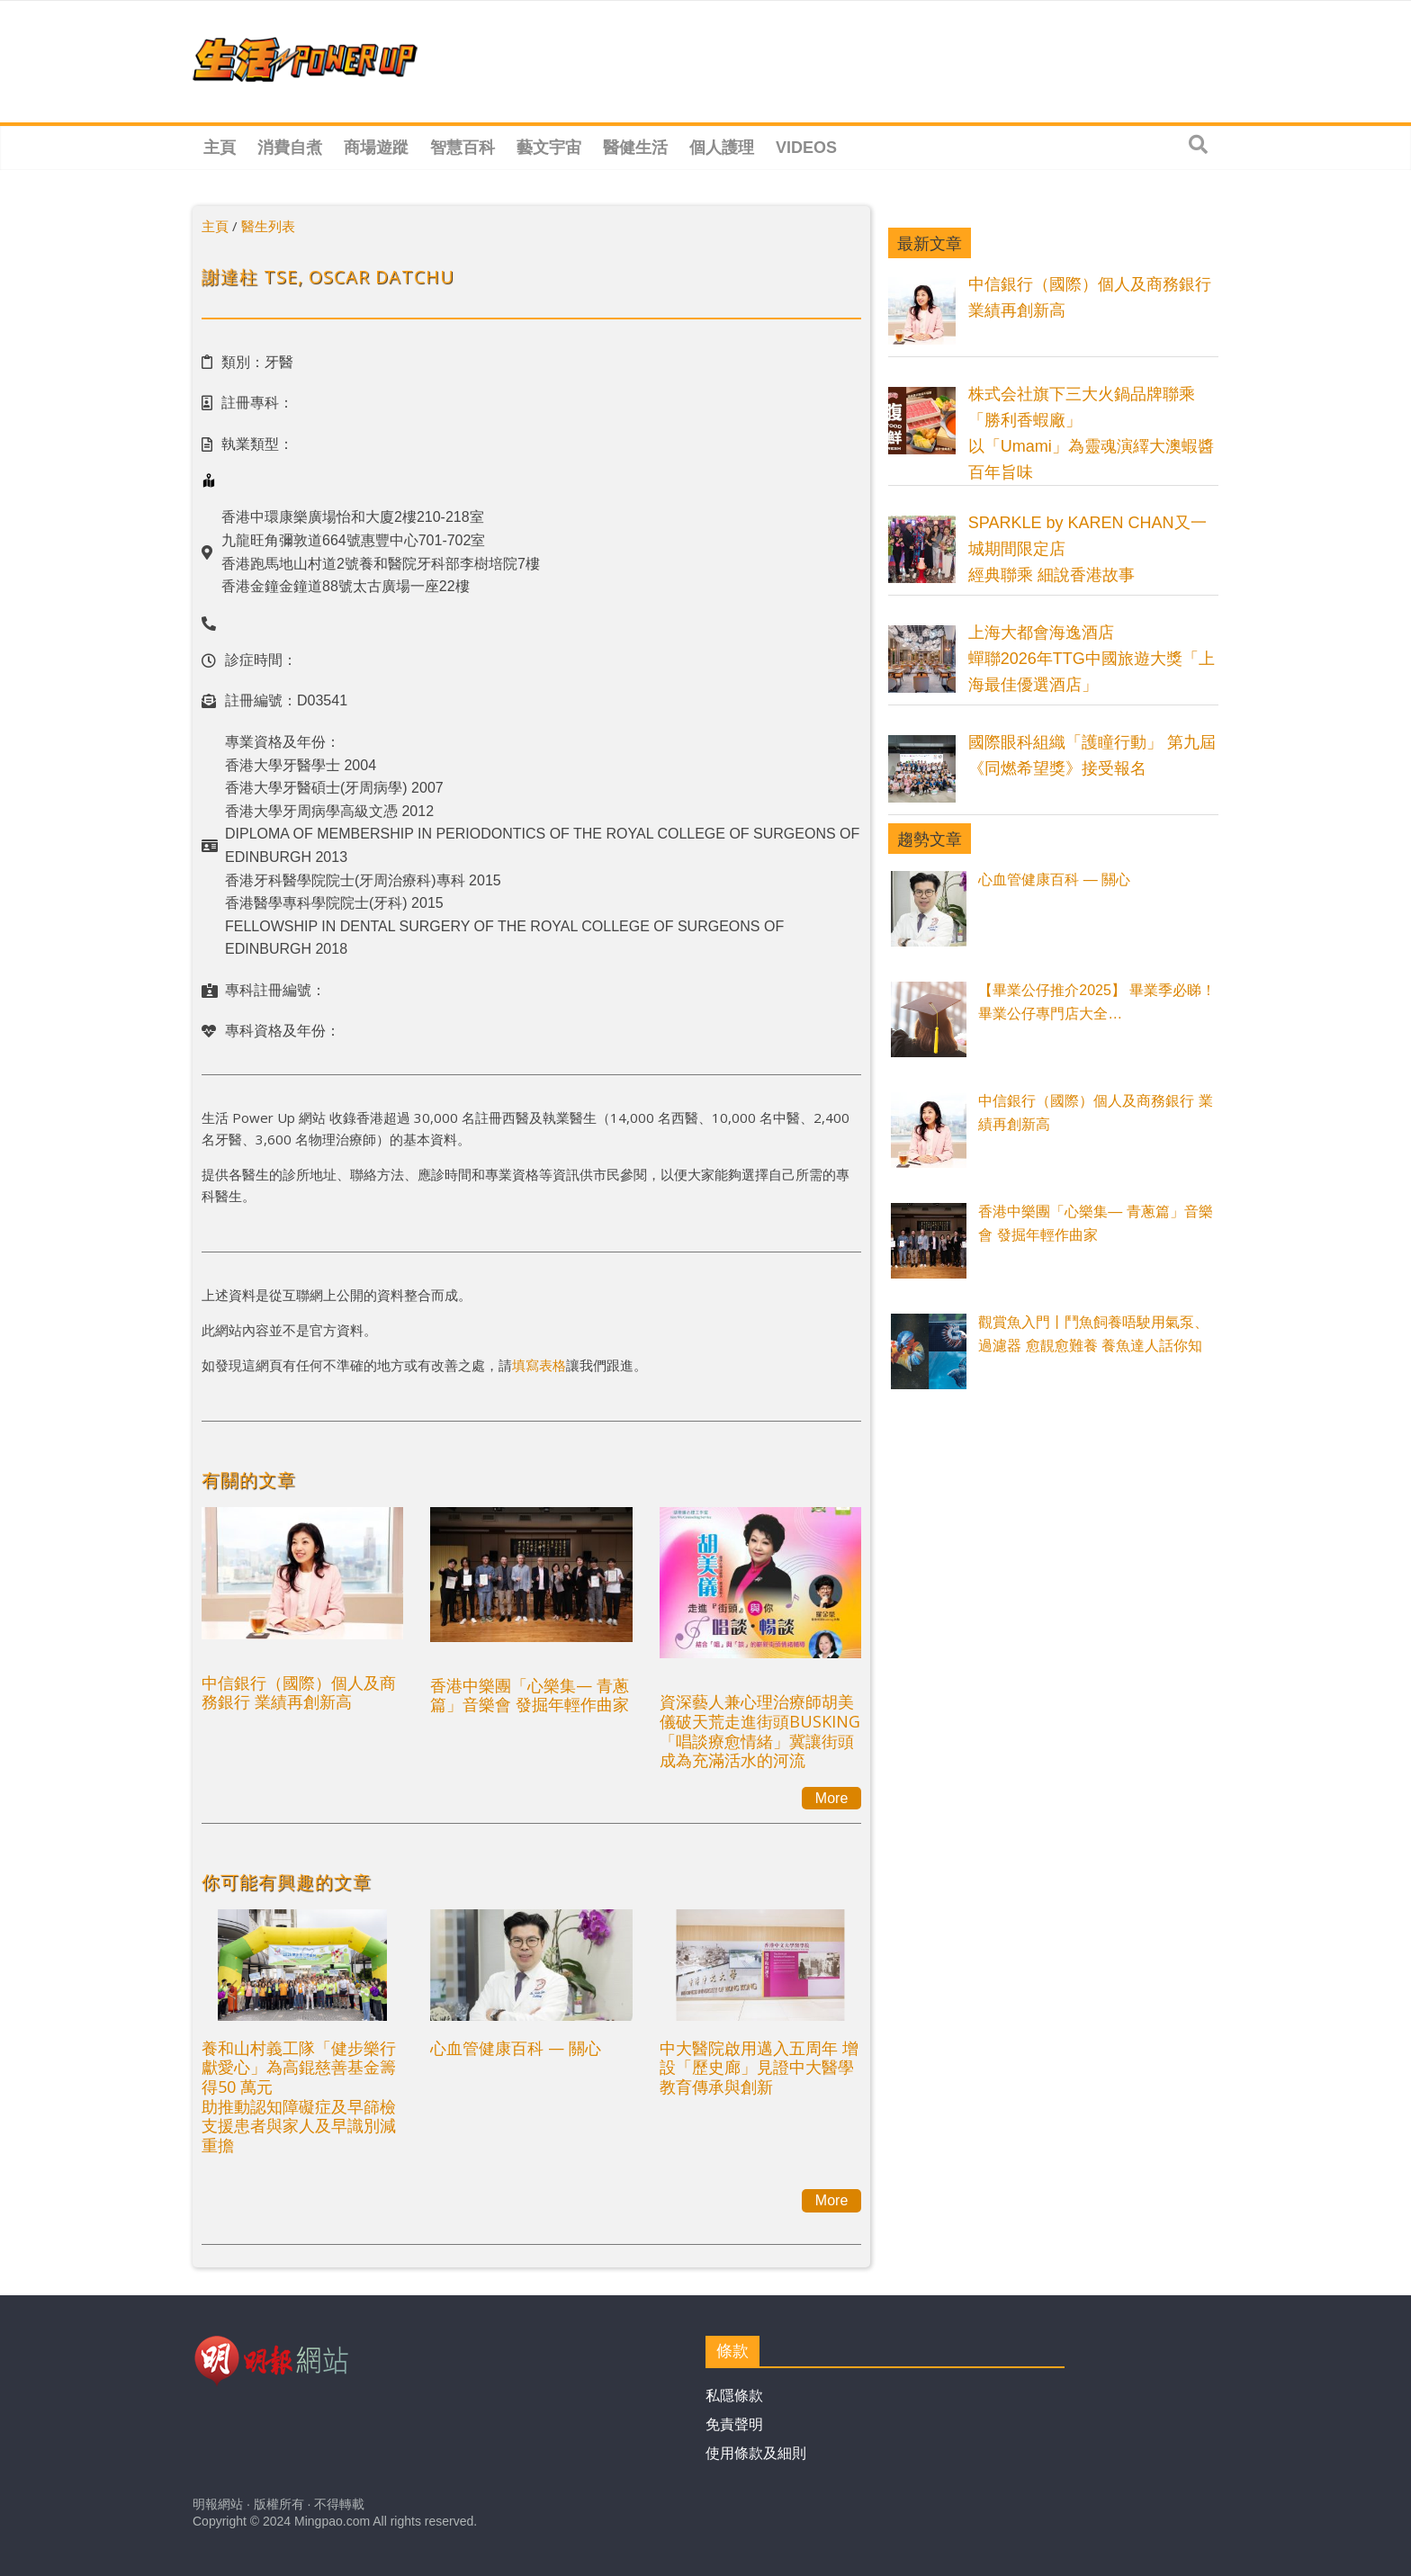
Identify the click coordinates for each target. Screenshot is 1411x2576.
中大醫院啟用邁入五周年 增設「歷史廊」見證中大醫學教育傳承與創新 (759, 2067)
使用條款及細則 (756, 2453)
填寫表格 (539, 1365)
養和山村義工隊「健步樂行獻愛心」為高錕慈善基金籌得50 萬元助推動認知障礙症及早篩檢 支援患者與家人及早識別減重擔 (299, 2096)
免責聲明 (734, 2424)
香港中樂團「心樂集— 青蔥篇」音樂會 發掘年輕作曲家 (529, 1695)
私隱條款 (734, 2395)
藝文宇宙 (549, 148)
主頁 (219, 148)
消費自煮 (289, 148)
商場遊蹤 (376, 148)
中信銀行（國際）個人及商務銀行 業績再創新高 (299, 1692)
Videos (806, 148)
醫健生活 (635, 148)
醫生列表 (268, 226)
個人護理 (721, 148)
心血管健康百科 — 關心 (515, 2048)
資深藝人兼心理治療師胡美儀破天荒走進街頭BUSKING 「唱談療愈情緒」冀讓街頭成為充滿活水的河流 (760, 1731)
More (831, 1798)
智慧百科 (462, 148)
